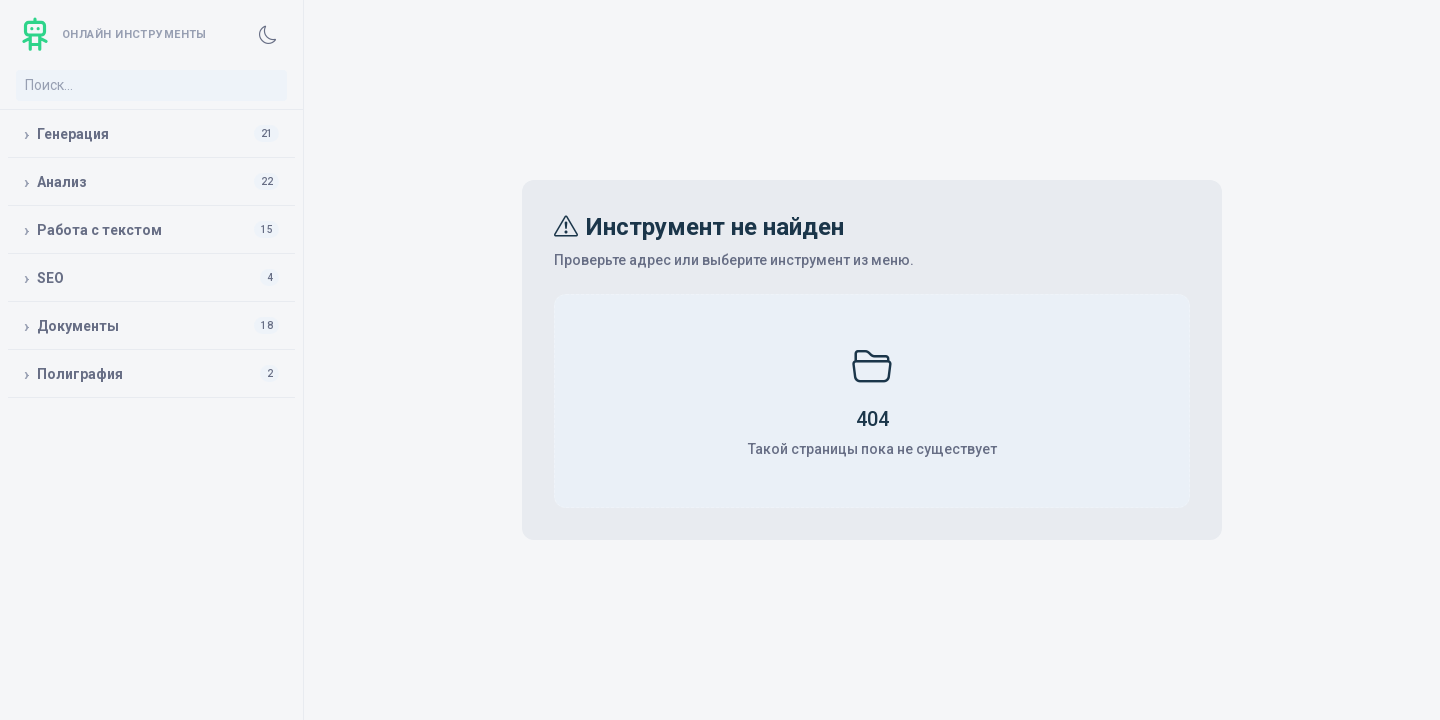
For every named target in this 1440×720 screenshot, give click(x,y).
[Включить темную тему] (268, 35)
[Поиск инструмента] (151, 85)
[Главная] (111, 35)
